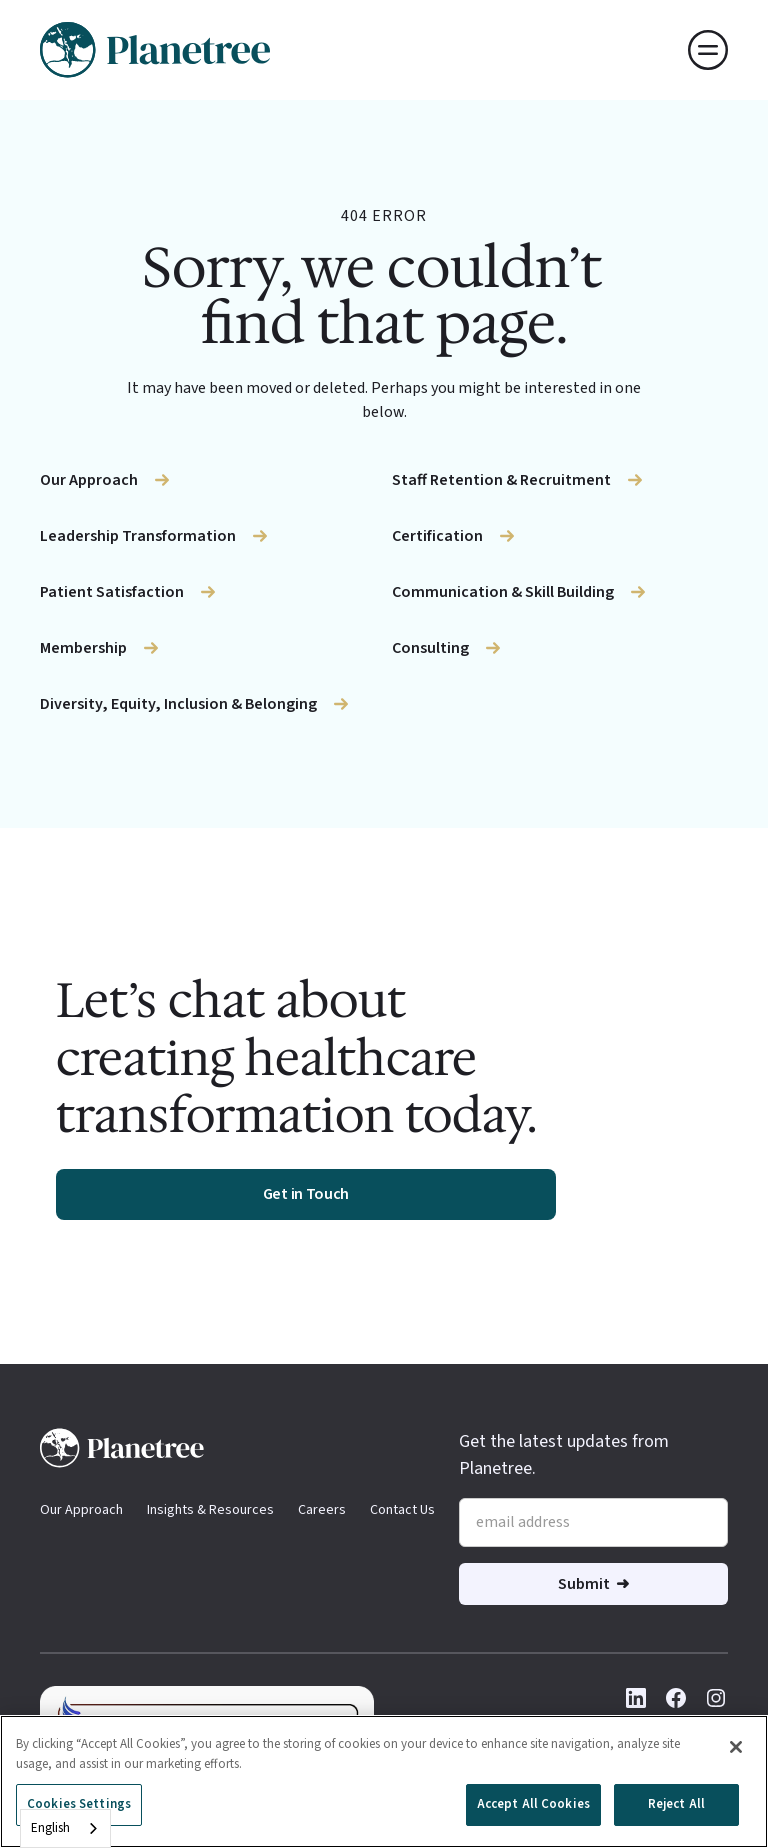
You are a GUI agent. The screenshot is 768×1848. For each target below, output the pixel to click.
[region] (384, 1781)
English (50, 1828)
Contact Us (402, 1510)
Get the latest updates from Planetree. (564, 1455)
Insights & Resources (210, 1510)
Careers (322, 1510)
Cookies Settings (79, 1804)
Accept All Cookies (533, 1804)
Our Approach (81, 1510)
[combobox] (65, 1828)
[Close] (736, 1747)
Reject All (676, 1804)
